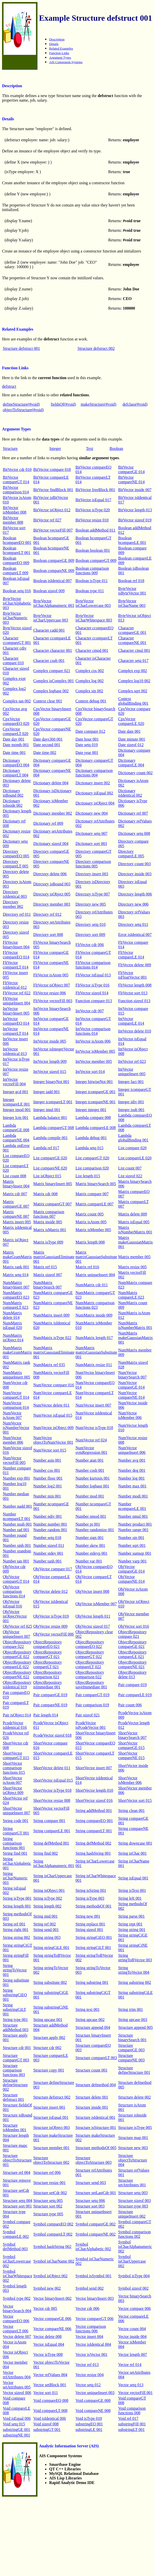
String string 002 (16, 1937)
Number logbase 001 (92, 1486)
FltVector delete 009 (134, 965)
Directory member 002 (13, 904)
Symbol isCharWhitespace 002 (17, 2276)
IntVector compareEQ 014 (16, 1021)
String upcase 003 (132, 2019)
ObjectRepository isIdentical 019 (17, 1684)
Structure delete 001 (91, 2097)
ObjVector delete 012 (50, 1591)
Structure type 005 (48, 2214)
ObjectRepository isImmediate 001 (47, 1684)
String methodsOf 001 (93, 1906)
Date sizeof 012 (130, 745)
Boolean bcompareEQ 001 (17, 540)
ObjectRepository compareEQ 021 (47, 1644)
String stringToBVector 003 (135, 1957)
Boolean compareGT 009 (95, 560)
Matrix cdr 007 (15, 1194)
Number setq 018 (47, 1537)
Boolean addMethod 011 (95, 530)
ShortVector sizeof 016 (94, 1800)
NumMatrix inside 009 (93, 1315)
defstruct (9, 386)
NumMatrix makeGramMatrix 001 (17, 1352)
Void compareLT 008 (50, 2410)
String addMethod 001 (93, 1810)
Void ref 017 (128, 2418)
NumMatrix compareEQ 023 (16, 1295)
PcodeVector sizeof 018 (52, 1735)
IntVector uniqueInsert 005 (131, 1071)
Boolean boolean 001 (92, 550)
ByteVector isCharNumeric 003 (15, 618)
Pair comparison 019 (92, 1705)
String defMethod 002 (93, 1843)
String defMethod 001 (51, 1843)
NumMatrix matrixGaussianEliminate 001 (53, 1352)
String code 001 (15, 1821)
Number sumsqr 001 (134, 1553)
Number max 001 (132, 1486)
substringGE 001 (16, 2429)
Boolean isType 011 (91, 581)
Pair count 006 (130, 1705)
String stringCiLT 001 (93, 1947)
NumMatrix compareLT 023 (15, 1305)
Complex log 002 (89, 681)
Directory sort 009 (90, 934)
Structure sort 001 (17, 2206)
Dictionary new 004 (91, 813)
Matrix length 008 (90, 1242)
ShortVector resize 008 (51, 1800)
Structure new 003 (133, 2148)
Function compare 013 (93, 1001)
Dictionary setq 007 (91, 833)
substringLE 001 (88, 2429)
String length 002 (47, 1906)
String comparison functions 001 (14, 1843)
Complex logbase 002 (51, 691)
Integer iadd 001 (46, 1092)
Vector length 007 (132, 2354)
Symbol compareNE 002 (95, 2234)
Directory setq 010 (90, 924)
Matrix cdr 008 (45, 1194)
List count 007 (129, 1168)
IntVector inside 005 (49, 1041)
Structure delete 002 (134, 2097)
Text (89, 448)
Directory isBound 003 (51, 884)
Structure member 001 (51, 2148)
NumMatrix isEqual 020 (12, 1325)
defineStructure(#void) (21, 404)
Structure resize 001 (49, 2182)
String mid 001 (45, 1916)
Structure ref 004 (16, 2172)
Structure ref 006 (47, 2172)
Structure (10, 448)
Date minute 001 (131, 739)
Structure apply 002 (49, 2037)
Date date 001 (129, 731)
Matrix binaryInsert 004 (16, 1183)
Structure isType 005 (135, 2127)
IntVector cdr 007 (89, 1011)
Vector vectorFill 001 (135, 2392)
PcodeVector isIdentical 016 (15, 1725)
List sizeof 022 (130, 1176)
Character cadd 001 (49, 630)
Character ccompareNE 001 (132, 640)
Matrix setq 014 (15, 1275)
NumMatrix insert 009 (51, 1315)
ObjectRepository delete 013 (132, 1674)
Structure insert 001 (49, 2107)
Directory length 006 (135, 894)
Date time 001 (14, 752)
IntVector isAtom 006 (93, 1041)
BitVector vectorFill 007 (53, 530)
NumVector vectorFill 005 (14, 1460)
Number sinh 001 (17, 1545)
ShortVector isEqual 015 (53, 1780)
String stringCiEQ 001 (93, 1937)
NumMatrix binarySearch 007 (47, 1284)
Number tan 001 (16, 1561)
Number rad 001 (16, 1530)
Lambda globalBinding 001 (133, 1137)
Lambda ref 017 (46, 1148)
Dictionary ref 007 (133, 813)
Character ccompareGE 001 (132, 630)
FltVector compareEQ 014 (16, 954)
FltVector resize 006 (49, 993)
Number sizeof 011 (48, 1545)
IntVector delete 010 (134, 1031)
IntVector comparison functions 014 (92, 1031)
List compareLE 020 (134, 1158)
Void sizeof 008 (46, 2424)
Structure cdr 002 (47, 2047)
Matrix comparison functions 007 (48, 1214)
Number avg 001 (131, 1460)
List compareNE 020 (50, 1168)
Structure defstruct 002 (96, 348)
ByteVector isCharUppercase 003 (50, 617)
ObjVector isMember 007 (96, 1604)
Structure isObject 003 (51, 2127)
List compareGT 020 (92, 1158)
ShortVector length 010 (94, 1790)
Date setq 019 (86, 745)
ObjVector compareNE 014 (131, 1579)
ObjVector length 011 (92, 1616)
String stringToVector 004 (133, 1970)
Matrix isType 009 (48, 1242)
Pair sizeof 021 (87, 1715)
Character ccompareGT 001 (17, 640)
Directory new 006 (133, 904)
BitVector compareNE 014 (131, 479)
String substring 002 (134, 1982)
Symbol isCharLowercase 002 (17, 2261)
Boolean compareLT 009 (15, 570)
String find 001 (15, 1853)
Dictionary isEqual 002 (94, 793)
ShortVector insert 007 (93, 1768)
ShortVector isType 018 (52, 1790)
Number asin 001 (47, 1460)
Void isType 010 (88, 2418)
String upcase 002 (90, 2019)
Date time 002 (44, 752)
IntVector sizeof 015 (49, 1071)
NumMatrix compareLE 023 (131, 1295)
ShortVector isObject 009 (13, 1790)
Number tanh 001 (47, 1561)
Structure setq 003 (132, 2193)
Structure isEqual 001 (50, 2117)
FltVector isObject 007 (51, 985)
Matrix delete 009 (132, 1214)
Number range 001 (133, 1530)
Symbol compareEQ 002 (53, 2224)
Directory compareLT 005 (15, 863)
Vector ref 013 (87, 2364)
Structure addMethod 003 (15, 2027)
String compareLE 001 (51, 1831)
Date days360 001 (48, 739)
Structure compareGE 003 (131, 2047)
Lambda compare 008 (93, 1117)
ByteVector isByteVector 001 (132, 590)
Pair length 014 (45, 1715)
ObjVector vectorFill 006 (53, 1634)
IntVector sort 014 (90, 1071)
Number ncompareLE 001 (132, 1506)
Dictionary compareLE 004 (131, 762)
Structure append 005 (135, 2027)
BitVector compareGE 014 (131, 469)
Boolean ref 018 (131, 581)
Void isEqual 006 (17, 2418)
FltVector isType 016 (92, 985)
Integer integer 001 (90, 1110)
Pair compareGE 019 (50, 1695)
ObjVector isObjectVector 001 (15, 1616)
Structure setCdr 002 (50, 2193)
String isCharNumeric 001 (15, 1878)
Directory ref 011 (17, 914)
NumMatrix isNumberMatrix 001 (135, 1325)
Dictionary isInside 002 (13, 803)
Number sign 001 (89, 1537)
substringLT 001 (131, 2429)
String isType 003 (89, 1898)
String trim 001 (130, 2009)
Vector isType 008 (48, 2354)
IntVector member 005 (93, 1061)
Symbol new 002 (47, 2288)
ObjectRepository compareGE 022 (17, 1654)
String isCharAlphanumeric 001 (53, 1863)
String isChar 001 (132, 1853)
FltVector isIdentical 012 (15, 985)
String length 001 (17, 1906)
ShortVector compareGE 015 (131, 1745)
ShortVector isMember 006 (130, 1780)
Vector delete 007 (17, 2336)
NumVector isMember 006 (130, 1415)
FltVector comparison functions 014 (92, 964)
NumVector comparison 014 (16, 1405)
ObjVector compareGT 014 (16, 1579)
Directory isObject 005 (51, 894)
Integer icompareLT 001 (52, 1102)
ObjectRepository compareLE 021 (132, 1654)
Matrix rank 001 (16, 1267)
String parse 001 (131, 1916)
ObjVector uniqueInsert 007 (16, 1634)
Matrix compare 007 (92, 1194)
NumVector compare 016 (53, 1385)
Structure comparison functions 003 (14, 2070)
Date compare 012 (90, 731)
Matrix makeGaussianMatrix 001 (135, 1242)
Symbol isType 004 (133, 2276)
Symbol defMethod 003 (15, 2246)
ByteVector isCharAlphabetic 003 (17, 603)
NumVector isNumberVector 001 (16, 1427)
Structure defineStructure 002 (15, 2084)
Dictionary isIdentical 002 (130, 793)
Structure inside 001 (91, 2107)
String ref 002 (44, 1924)
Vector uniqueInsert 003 (94, 2392)
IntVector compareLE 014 (131, 1021)
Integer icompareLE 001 (16, 1101)
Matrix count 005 (89, 1214)
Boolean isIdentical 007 (52, 581)
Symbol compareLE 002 (16, 2234)
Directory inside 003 (134, 874)
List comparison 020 (92, 1168)
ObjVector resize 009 (50, 1626)
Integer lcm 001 (15, 1117)
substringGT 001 (47, 2429)
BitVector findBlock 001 (53, 490)
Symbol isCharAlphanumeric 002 (135, 2246)
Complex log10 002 (134, 681)
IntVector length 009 (50, 1061)
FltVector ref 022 (16, 993)
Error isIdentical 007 (134, 934)
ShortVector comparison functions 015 (14, 1768)
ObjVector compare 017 (52, 1569)
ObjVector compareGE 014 (131, 1569)
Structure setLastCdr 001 (95, 2193)
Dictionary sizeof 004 (50, 843)
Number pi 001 (87, 1524)
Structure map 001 (133, 2137)
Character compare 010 (13, 660)
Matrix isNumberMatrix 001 (135, 1229)
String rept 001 (130, 1924)
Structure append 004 (92, 2027)
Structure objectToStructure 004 (132, 2160)
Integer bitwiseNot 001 (94, 1081)
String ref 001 (14, 1924)
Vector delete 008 (47, 2336)
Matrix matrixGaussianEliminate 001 (53, 1256)
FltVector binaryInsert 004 (16, 944)
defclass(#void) (135, 404)
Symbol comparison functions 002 (134, 2234)
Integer (55, 448)
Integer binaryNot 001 (51, 1081)
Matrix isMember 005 (93, 1230)
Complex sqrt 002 (132, 691)
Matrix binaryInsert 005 (52, 1184)
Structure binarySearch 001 (132, 2037)
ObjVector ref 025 (17, 1626)
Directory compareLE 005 (131, 853)
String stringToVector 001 (15, 1970)
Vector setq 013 (130, 2385)
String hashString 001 (93, 1853)
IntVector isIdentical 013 (15, 1051)
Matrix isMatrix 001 (49, 1230)
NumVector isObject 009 (53, 1427)
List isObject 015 (47, 1176)
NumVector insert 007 (93, 1405)
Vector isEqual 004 (48, 2344)
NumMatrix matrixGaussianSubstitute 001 (96, 1352)
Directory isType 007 (92, 894)
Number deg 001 (131, 1470)
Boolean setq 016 (17, 591)
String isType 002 (47, 1898)
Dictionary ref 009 (48, 823)
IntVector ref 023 (132, 1061)
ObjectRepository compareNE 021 (132, 1664)
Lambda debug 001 (91, 1138)
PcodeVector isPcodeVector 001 (90, 1725)
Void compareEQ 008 (50, 2400)
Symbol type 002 (16, 2298)
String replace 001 (90, 1924)
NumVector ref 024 (91, 1440)
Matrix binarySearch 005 (95, 1184)
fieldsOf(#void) (63, 404)
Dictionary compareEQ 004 (16, 762)
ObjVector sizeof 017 (92, 1626)
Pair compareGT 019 (92, 1695)
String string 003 (47, 1937)
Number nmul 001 (133, 1516)
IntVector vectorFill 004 (14, 1081)
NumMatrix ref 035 (49, 1365)
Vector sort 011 (45, 2392)
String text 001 (87, 2009)
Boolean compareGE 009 (53, 560)
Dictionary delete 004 (50, 783)
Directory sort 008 (48, 934)
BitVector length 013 (135, 510)
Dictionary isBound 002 (13, 793)
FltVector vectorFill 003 (52, 1001)
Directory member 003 (51, 904)
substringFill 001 (132, 2424)
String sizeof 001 (89, 1929)
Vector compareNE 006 (52, 2329)
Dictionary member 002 (52, 813)
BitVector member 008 (13, 520)
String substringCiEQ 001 (15, 1995)
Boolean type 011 (89, 591)
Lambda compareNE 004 (16, 1137)
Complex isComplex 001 (53, 681)
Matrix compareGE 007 (16, 1204)
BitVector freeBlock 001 (95, 490)
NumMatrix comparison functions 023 (94, 1305)
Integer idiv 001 (131, 1102)
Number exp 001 (16, 1478)
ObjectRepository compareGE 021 (132, 1644)
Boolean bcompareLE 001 (132, 540)
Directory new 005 (90, 904)
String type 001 (15, 2019)
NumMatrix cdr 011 (91, 1285)
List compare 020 (132, 1148)
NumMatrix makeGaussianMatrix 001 (135, 1337)
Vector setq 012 (88, 2385)
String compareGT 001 (16, 1830)
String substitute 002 (50, 1982)
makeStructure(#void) (98, 404)
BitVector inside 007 (134, 490)
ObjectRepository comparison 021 (47, 1674)
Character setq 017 (133, 660)
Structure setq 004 (17, 2200)
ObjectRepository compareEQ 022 (89, 1644)
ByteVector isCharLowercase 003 (93, 603)
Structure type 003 (133, 2206)
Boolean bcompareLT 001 (16, 550)
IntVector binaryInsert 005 (16, 1010)
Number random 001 (50, 1530)
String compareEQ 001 (94, 1821)
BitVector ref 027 (47, 520)
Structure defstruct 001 (21, 348)
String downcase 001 (135, 1843)
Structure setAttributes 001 (132, 2182)
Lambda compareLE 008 (95, 1127)
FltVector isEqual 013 (93, 975)
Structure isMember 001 (14, 2127)
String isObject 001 (49, 1890)
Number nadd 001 (17, 1506)
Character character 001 (52, 650)
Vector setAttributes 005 (17, 2384)
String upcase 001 (47, 2019)
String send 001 (46, 1929)
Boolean (116, 448)
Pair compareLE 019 (134, 1695)
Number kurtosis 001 (92, 1478)
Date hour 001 (87, 739)
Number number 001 (50, 1524)
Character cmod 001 (91, 650)
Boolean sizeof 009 (49, 591)
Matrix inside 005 (47, 1222)
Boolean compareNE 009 (53, 570)
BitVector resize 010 (92, 520)
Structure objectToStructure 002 (51, 2160)
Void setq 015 (14, 2424)
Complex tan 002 (17, 701)
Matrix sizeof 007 (47, 1275)
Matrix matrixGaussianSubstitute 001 (96, 1256)
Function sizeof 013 (134, 1001)
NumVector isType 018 (94, 1427)
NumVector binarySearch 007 (132, 1374)
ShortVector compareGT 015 (16, 1755)
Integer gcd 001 (15, 1092)
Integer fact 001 (131, 1081)
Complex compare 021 (51, 671)
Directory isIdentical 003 (15, 894)
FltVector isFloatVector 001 (132, 975)
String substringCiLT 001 (14, 2009)
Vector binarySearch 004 (17, 2308)
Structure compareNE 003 (131, 2057)
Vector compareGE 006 (52, 2318)
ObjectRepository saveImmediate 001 (91, 1684)
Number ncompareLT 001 (16, 1516)
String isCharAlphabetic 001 (17, 1863)
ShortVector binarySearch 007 (132, 1735)
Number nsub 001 (17, 1524)
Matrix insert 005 (17, 1222)
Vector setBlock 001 (49, 2385)
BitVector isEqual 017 (93, 500)
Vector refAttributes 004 (17, 2374)
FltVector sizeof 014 (91, 993)
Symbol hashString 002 (52, 2246)
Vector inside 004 (132, 2336)
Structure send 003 (90, 2182)
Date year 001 (86, 752)
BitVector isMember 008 (14, 509)
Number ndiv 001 (47, 1516)
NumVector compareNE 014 (131, 1395)
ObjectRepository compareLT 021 (47, 1664)
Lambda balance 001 (50, 1117)
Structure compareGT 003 (16, 2057)
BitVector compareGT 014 (16, 479)
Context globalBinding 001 (133, 701)
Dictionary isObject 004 (94, 803)
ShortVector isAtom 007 (12, 1780)
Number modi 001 (133, 1496)
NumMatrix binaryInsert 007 (16, 1284)
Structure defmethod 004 (95, 2085)
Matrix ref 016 (87, 1267)
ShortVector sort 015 (134, 1800)
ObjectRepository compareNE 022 (17, 1674)
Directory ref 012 (47, 914)
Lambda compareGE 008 (16, 1127)
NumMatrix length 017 (94, 1338)
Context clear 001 (47, 701)
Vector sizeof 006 (17, 2392)
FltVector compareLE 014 (131, 954)
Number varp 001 (132, 1561)
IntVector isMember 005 (95, 1051)
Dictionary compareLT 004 (15, 772)
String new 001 (87, 1916)
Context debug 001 (90, 701)
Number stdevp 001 (91, 1553)
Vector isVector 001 (91, 2354)
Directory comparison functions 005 (93, 863)
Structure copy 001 (48, 2070)
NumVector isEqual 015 (52, 1415)
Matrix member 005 (134, 1257)
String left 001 (129, 1898)
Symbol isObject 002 (50, 2276)
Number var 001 (88, 1561)
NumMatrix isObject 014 (13, 1337)
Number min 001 (47, 1496)
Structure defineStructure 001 (134, 2070)
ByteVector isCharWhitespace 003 (93, 617)
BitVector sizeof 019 (134, 520)
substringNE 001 (16, 2435)
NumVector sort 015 (49, 1450)
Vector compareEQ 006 (16, 2318)
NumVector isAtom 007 (12, 1415)
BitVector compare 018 (52, 469)
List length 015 (87, 1176)
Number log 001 (131, 1478)
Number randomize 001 (94, 1530)
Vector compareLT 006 (15, 2328)
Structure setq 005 (48, 2200)
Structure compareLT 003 (96, 2058)
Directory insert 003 (91, 874)
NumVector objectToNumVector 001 (53, 1440)
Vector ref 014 (129, 2364)
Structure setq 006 (90, 2200)
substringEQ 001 (89, 2424)
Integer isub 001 (131, 1110)
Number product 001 (135, 1524)
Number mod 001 (89, 1496)
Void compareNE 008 (92, 2410)
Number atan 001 (89, 1460)
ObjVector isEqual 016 (12, 1603)
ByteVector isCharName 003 (131, 603)
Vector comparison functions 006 (90, 2328)
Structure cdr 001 (17, 2047)
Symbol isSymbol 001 (93, 2276)
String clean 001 (131, 1810)
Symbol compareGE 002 (95, 2224)
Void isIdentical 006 (49, 2418)
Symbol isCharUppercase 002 (132, 2261)
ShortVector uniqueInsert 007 (16, 1810)
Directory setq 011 (133, 924)
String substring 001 (91, 1982)
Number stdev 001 (48, 1553)
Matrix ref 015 (45, 1267)
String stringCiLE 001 (51, 1947)
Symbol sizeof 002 (133, 2288)
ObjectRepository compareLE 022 (17, 1664)
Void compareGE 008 (92, 2400)
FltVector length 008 (134, 985)
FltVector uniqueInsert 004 (16, 1000)
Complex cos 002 (89, 671)
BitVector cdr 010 (17, 469)
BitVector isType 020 (92, 510)
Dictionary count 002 (135, 773)
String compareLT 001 (93, 1831)
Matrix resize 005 (132, 1267)
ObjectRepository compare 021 (132, 1634)
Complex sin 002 (89, 691)
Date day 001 (13, 739)
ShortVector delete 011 (51, 1768)
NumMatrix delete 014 (12, 1315)
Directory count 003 (134, 864)
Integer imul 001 (46, 1110)
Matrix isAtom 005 (91, 1222)
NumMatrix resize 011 (93, 1365)
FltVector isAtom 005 (50, 975)
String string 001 (131, 1929)
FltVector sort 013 (132, 993)
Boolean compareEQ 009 (16, 560)
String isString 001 (90, 1890)
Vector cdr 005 (45, 2308)
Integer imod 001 (17, 1110)
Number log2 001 (47, 1486)
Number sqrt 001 (131, 1545)
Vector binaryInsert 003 (94, 2298)
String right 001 (15, 1929)
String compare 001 (49, 1821)
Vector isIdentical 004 (93, 2344)
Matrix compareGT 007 (52, 1204)
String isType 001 (17, 1898)
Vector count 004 (132, 2329)
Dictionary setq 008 (134, 833)
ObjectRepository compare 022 (17, 1644)
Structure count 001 (91, 2070)
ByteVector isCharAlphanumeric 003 (53, 603)
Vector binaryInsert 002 (52, 2298)
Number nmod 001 (90, 1516)
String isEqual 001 (133, 1878)
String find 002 (45, 1853)
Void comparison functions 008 (132, 2410)
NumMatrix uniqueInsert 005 (16, 1374)
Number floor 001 (48, 1478)
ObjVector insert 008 (92, 1591)
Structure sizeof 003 (134, 2200)
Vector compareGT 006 (94, 2318)
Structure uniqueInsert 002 (131, 2214)
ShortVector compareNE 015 (131, 1755)
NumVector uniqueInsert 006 (131, 1450)
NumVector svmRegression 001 (91, 1450)
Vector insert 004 (89, 2336)
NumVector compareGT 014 (16, 1395)
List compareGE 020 (50, 1158)
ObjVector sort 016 (133, 1626)
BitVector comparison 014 (16, 489)
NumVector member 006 (13, 1440)
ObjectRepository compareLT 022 (89, 1664)
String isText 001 (132, 1890)
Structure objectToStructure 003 (93, 2160)
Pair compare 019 (132, 1685)
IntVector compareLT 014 (15, 1031)
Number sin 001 (131, 1537)
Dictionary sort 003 (91, 843)
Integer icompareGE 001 (95, 1092)
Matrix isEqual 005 (133, 1222)
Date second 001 (46, 745)
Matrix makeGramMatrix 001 (17, 1256)
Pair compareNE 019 (50, 1705)
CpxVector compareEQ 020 (16, 721)
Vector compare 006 (134, 2308)
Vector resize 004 (89, 2375)
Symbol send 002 (89, 2288)
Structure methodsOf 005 (96, 2148)
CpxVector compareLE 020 (131, 721)
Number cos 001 (46, 1470)
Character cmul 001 (134, 650)
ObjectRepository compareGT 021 (47, 1654)
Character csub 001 (49, 660)
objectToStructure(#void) (23, 410)
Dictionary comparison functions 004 (94, 772)
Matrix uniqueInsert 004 (95, 1275)
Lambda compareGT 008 (53, 1127)
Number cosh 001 (89, 1470)
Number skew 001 (90, 1545)
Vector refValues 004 (50, 2375)
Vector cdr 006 (87, 2308)
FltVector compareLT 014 (15, 964)
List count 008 (14, 1176)
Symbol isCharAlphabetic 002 (93, 2246)
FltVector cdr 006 (89, 944)
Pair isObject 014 (17, 1715)
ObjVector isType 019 (51, 1616)
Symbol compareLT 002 (52, 2234)
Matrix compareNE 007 (16, 1214)
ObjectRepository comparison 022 (89, 1674)
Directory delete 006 (50, 874)
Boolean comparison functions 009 (92, 570)
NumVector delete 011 (51, 1405)
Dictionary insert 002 (92, 783)
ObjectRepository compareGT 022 (89, 1654)
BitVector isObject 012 (51, 510)
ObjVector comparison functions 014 (14, 1591)
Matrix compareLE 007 (94, 1204)
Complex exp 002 (132, 671)
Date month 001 (16, 745)
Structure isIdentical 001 (95, 2117)
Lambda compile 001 (50, 1138)
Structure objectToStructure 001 (17, 2160)
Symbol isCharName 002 (53, 2261)
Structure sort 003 (90, 2206)
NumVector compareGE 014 (131, 1385)
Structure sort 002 (47, 2206)
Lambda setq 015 (89, 1148)
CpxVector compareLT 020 (15, 731)
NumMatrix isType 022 (52, 1338)
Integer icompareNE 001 (95, 1102)
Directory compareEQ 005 (16, 853)
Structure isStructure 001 (95, 2127)
